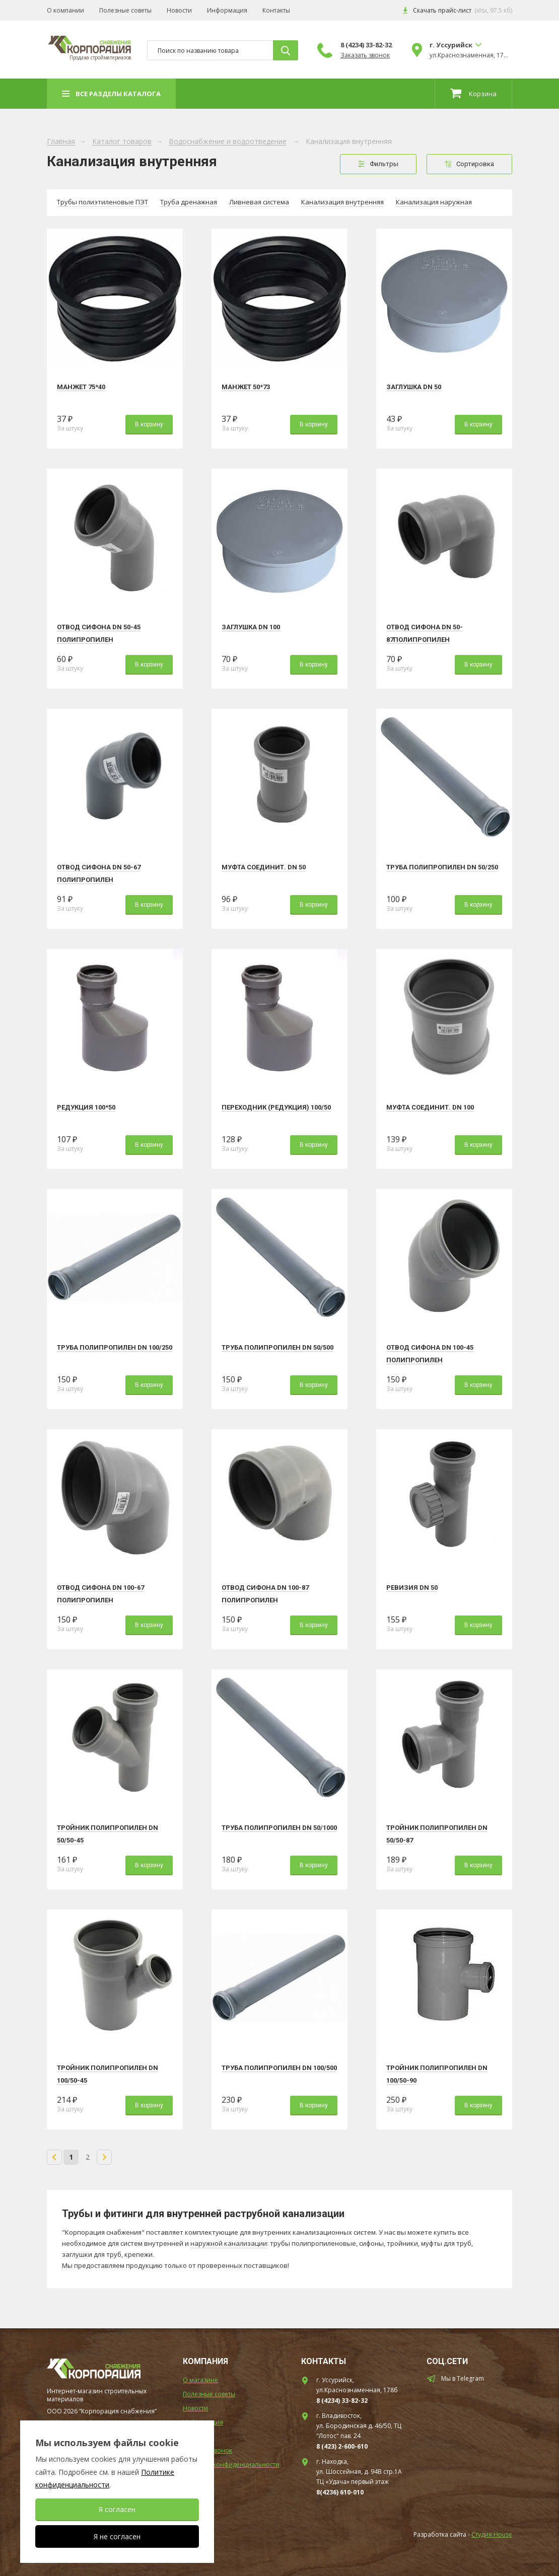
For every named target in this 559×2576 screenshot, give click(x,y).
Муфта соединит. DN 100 (430, 1107)
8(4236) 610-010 (340, 2492)
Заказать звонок (365, 55)
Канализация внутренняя (342, 201)
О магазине (200, 2380)
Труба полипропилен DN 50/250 (442, 867)
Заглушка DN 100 (251, 627)
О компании (65, 11)
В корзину (149, 424)
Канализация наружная (434, 201)
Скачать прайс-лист (442, 11)
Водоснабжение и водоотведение (228, 141)
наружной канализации (228, 2243)
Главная (61, 141)
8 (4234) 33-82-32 (366, 44)
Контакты (276, 11)
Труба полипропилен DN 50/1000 (279, 1827)
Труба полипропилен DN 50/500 (277, 1347)
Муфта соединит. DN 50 (264, 867)
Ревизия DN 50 (412, 1587)
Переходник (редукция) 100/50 (276, 1107)
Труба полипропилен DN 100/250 (114, 1347)
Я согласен (117, 2509)
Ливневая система (259, 201)
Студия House (491, 2534)
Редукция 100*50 (86, 1107)
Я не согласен (117, 2536)
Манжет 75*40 (81, 387)
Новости (179, 11)
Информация (227, 11)
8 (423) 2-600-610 (342, 2446)
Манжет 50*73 (246, 387)
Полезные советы (125, 11)
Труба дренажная (188, 201)
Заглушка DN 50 (413, 387)
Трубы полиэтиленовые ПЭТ (102, 201)
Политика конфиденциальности (231, 2464)
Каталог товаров (122, 141)
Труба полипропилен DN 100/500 (279, 2068)
